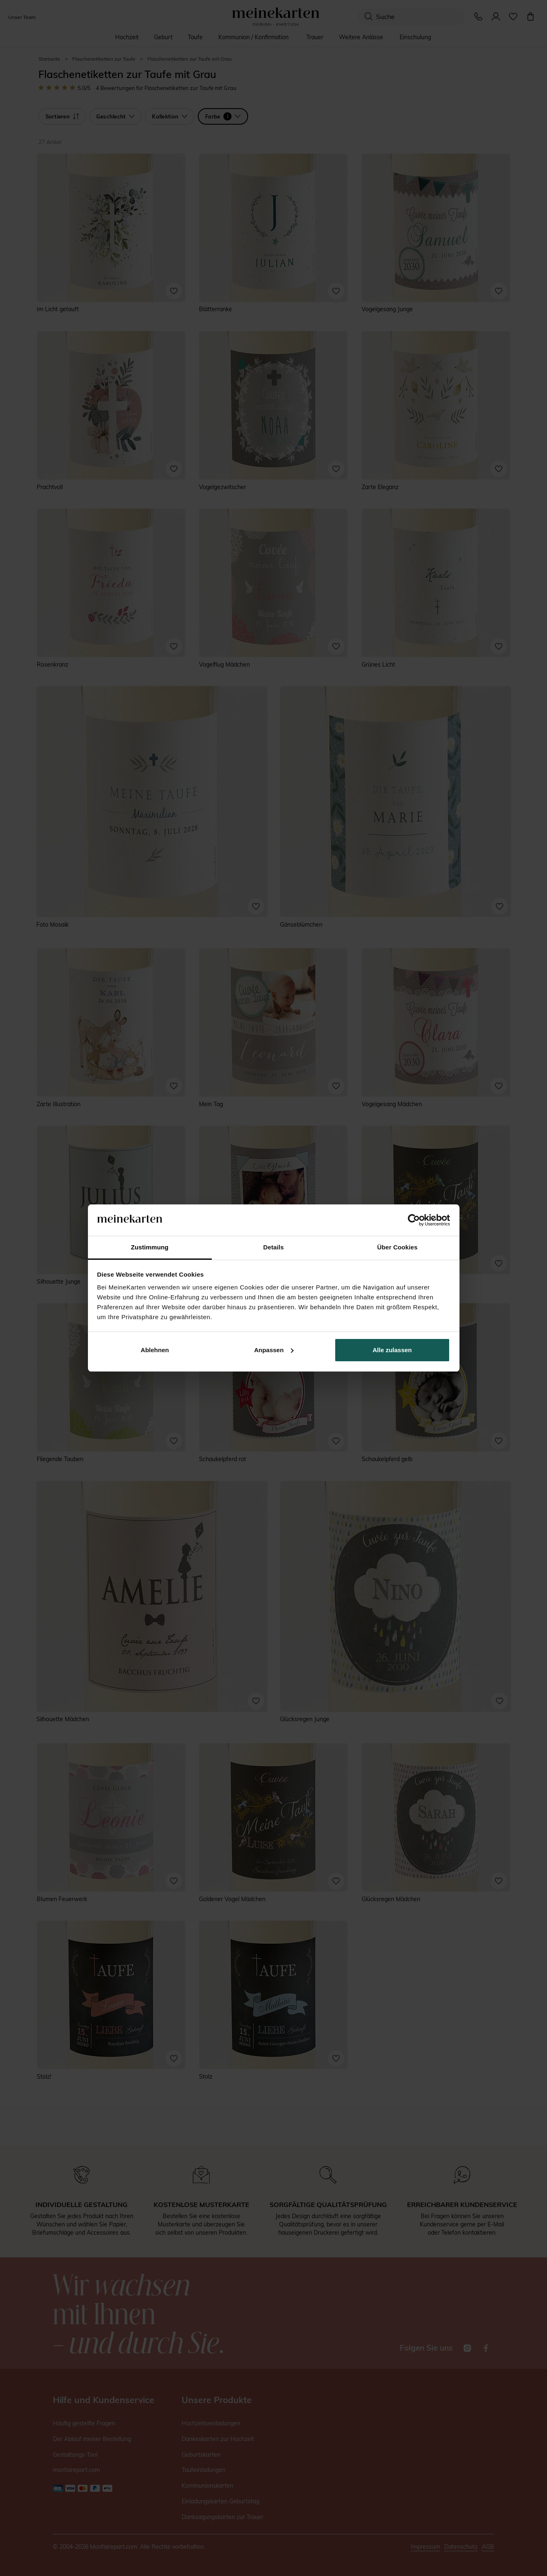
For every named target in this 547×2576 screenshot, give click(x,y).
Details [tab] (273, 1247)
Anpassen (274, 1349)
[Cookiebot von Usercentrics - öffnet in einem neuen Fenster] (414, 1220)
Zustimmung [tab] (149, 1247)
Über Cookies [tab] (397, 1247)
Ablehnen (155, 1349)
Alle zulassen (392, 1349)
